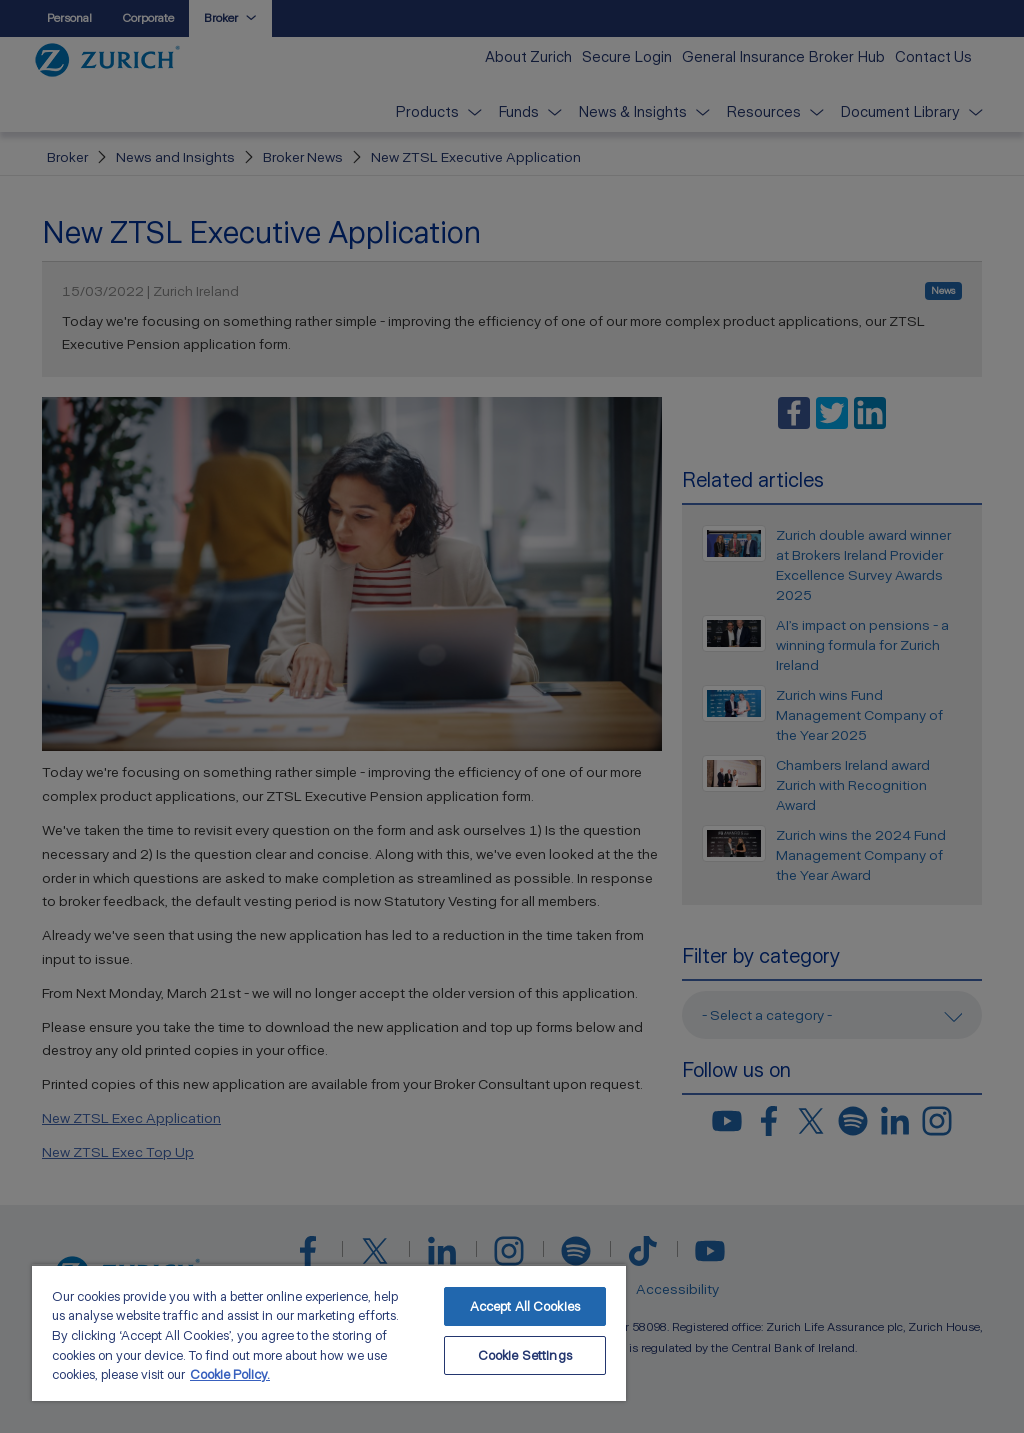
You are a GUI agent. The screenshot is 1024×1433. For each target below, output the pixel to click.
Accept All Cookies (525, 1306)
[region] (329, 1332)
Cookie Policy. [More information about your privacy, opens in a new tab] (230, 1374)
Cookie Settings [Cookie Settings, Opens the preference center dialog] (525, 1355)
